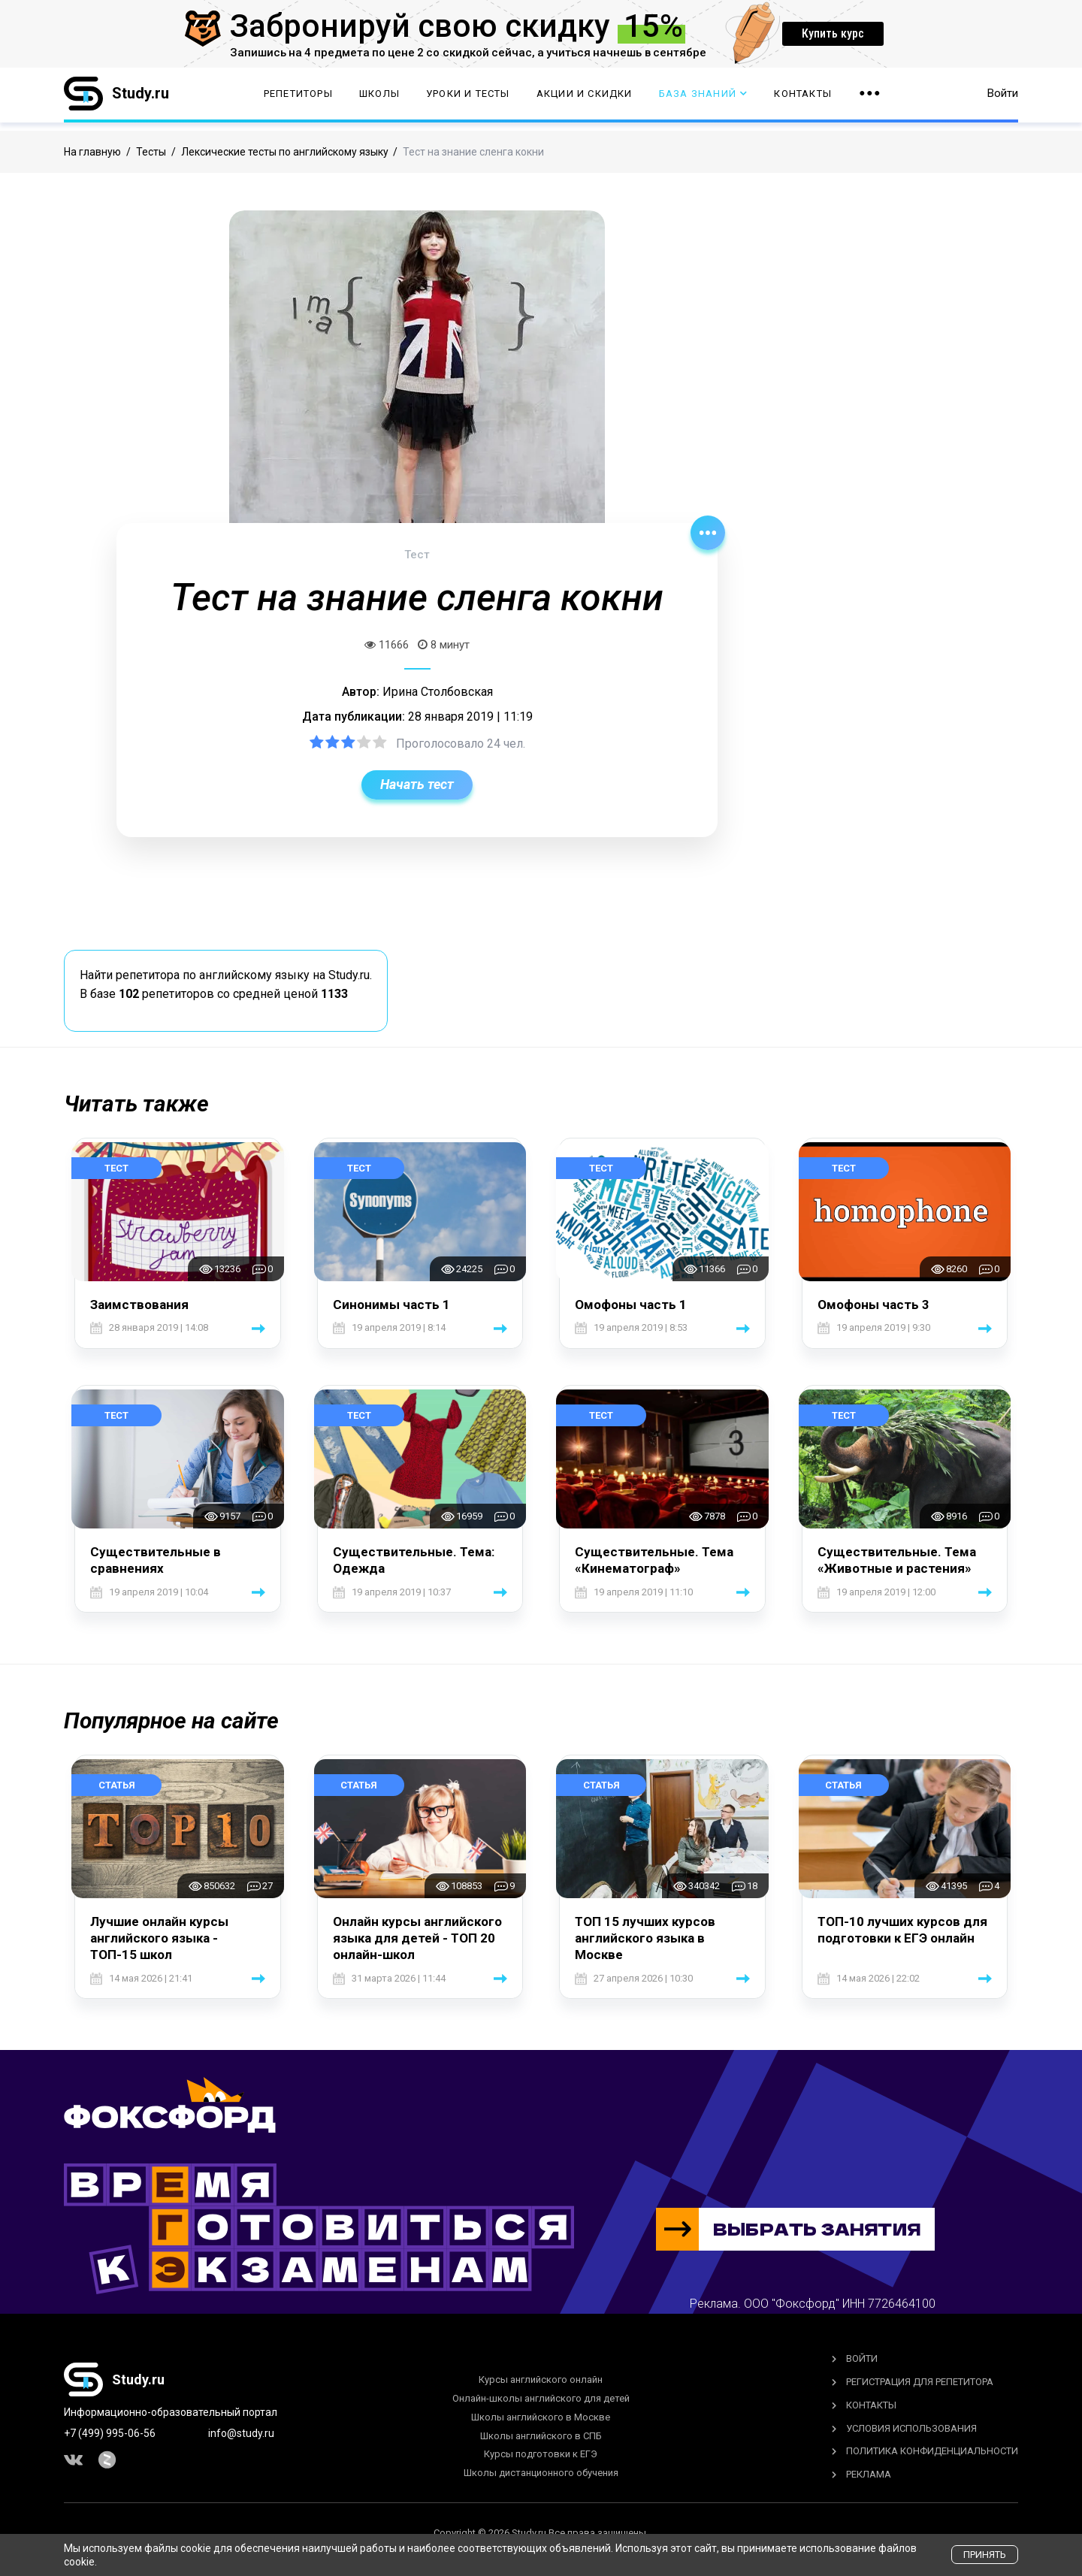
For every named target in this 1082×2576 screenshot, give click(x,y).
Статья (116, 1785)
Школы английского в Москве (540, 2417)
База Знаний (703, 98)
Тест (116, 1168)
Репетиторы (298, 98)
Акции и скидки (584, 98)
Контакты (803, 98)
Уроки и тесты (468, 98)
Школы (379, 98)
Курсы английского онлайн (541, 2379)
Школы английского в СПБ (541, 2435)
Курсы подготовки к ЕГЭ (540, 2454)
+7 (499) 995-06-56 (110, 2433)
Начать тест (417, 784)
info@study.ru (241, 2433)
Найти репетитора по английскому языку (195, 975)
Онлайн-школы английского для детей (541, 2398)
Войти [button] (1002, 97)
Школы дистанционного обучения (541, 2472)
